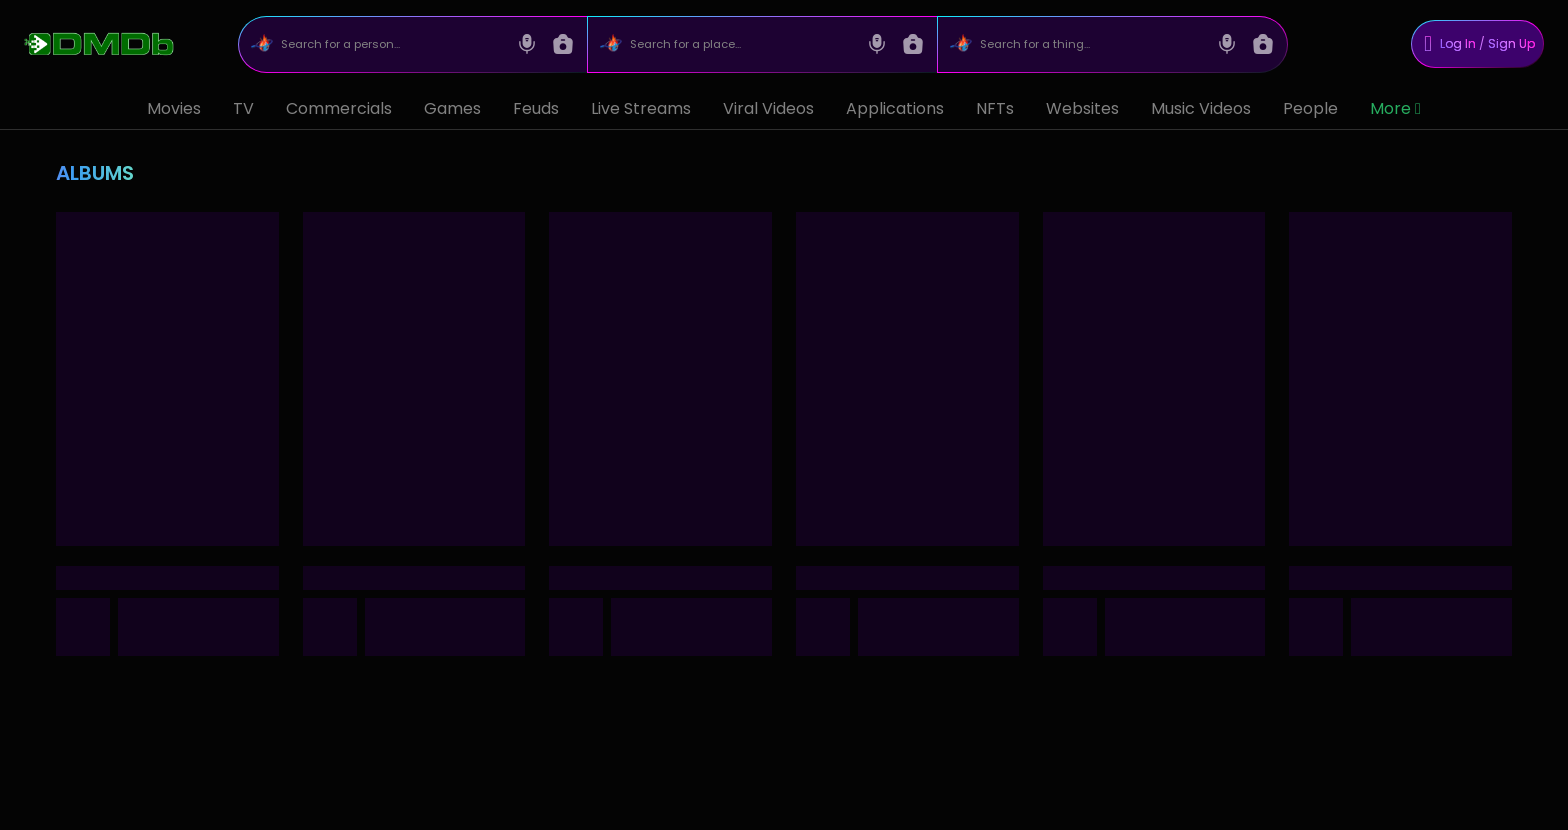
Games (452, 108)
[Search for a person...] (392, 44)
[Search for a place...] (741, 44)
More (1395, 108)
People (1310, 108)
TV (243, 108)
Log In (1458, 43)
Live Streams (641, 108)
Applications (895, 108)
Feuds (536, 108)
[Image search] (563, 44)
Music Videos (1201, 108)
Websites (1082, 108)
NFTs (995, 108)
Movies (174, 108)
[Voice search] (527, 44)
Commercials (339, 108)
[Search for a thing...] (1091, 44)
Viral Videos (768, 108)
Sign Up (1511, 43)
